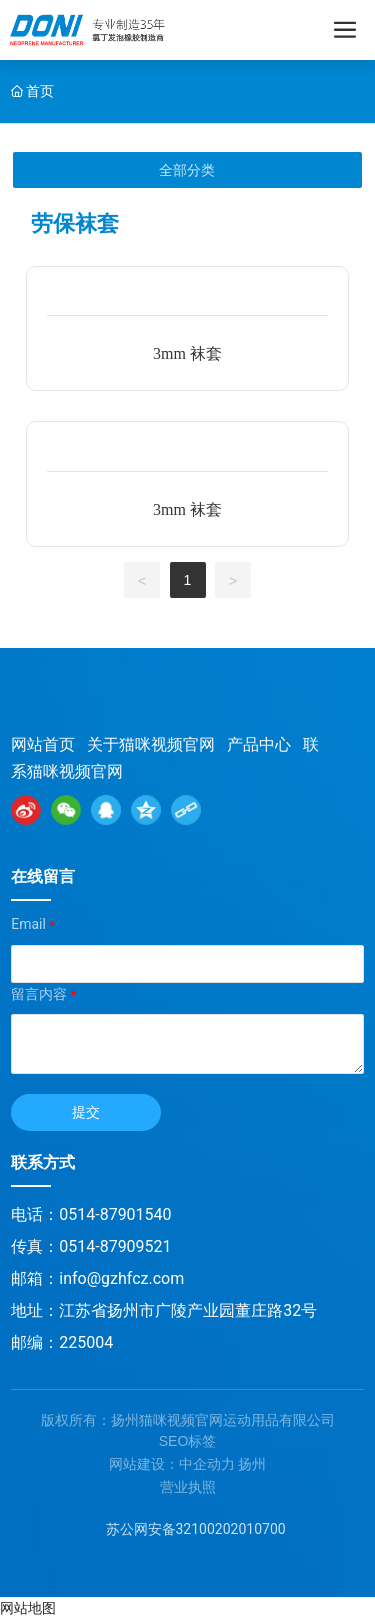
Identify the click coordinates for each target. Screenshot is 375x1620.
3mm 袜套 (187, 353)
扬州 (252, 1464)
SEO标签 (188, 1441)
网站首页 (43, 744)
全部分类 (187, 170)
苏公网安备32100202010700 (196, 1529)
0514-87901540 (115, 1214)
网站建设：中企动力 (172, 1464)
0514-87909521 (115, 1246)
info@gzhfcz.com (121, 1278)
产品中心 (259, 744)
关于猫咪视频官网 (151, 744)
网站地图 (28, 1608)
